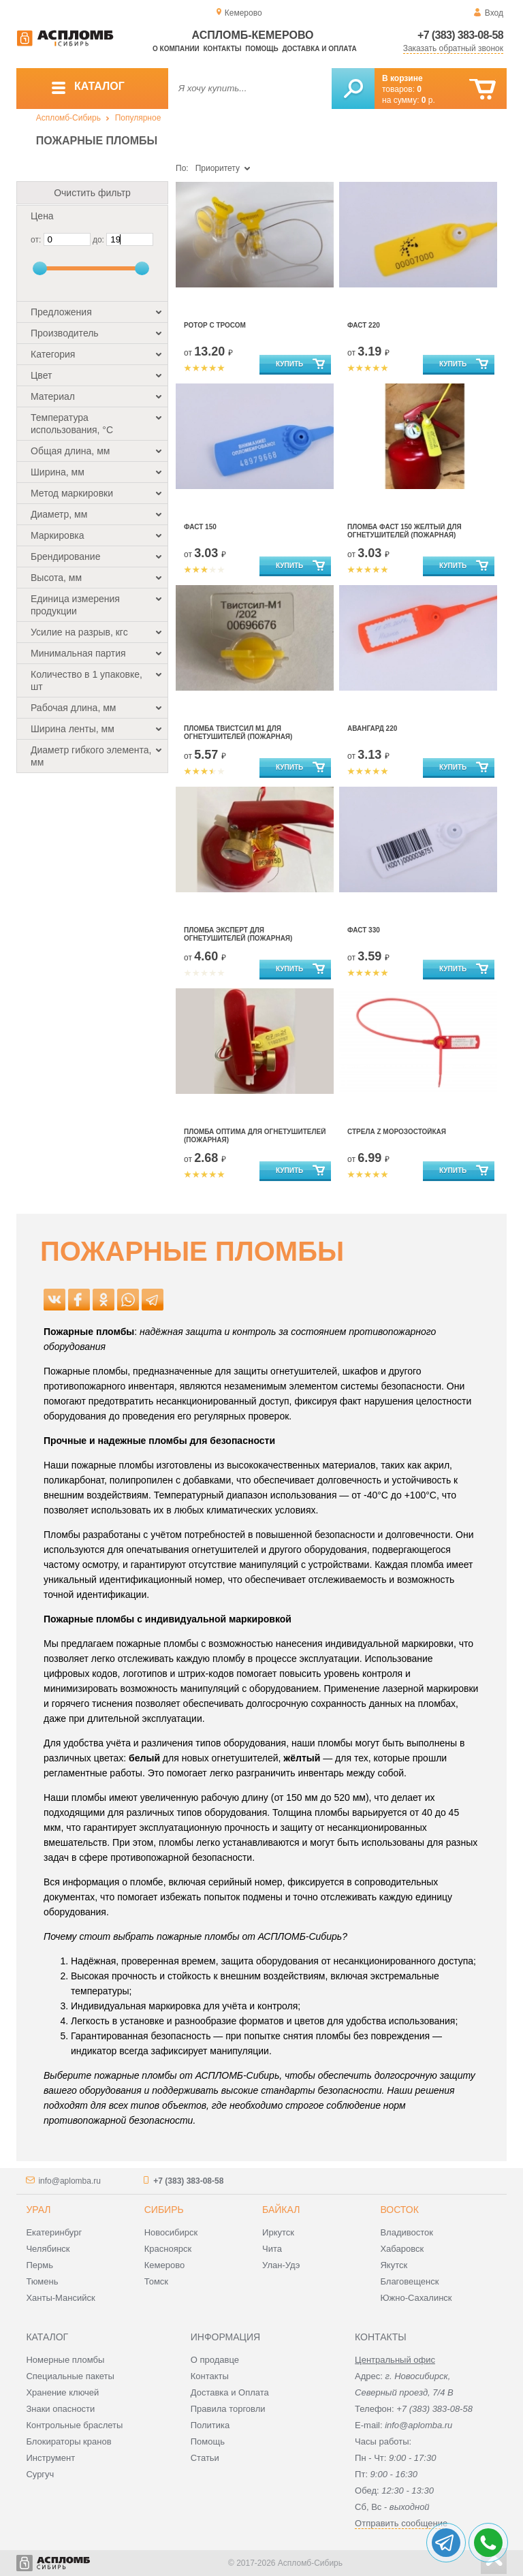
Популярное (138, 118)
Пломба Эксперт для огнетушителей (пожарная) (238, 934)
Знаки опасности (60, 2409)
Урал (38, 2209)
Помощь (261, 48)
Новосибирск (171, 2232)
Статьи (205, 2458)
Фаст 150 (200, 527)
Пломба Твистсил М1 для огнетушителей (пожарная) (238, 732)
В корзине (402, 78)
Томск (156, 2281)
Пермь (39, 2265)
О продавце (215, 2360)
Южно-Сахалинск (415, 2298)
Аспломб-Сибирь (68, 118)
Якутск (393, 2265)
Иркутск (278, 2232)
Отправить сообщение (401, 2523)
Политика (210, 2425)
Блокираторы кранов (68, 2441)
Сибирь (164, 2209)
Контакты (223, 48)
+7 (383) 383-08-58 (460, 35)
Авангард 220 (372, 728)
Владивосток (406, 2232)
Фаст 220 (363, 325)
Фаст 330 (363, 930)
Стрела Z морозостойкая (396, 1131)
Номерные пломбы (65, 2360)
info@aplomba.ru (69, 2181)
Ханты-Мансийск (60, 2298)
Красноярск (167, 2249)
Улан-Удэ (281, 2265)
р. (428, 100)
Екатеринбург (54, 2232)
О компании (176, 48)
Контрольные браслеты (74, 2425)
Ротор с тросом (215, 325)
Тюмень (42, 2281)
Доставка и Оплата (230, 2392)
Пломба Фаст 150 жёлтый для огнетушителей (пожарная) (404, 531)
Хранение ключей (62, 2392)
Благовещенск (409, 2281)
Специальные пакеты (70, 2376)
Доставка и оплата (319, 48)
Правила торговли (228, 2409)
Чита (272, 2249)
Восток (399, 2209)
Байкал (281, 2209)
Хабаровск (402, 2249)
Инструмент (50, 2458)
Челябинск (47, 2249)
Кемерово (164, 2265)
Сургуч (40, 2474)
